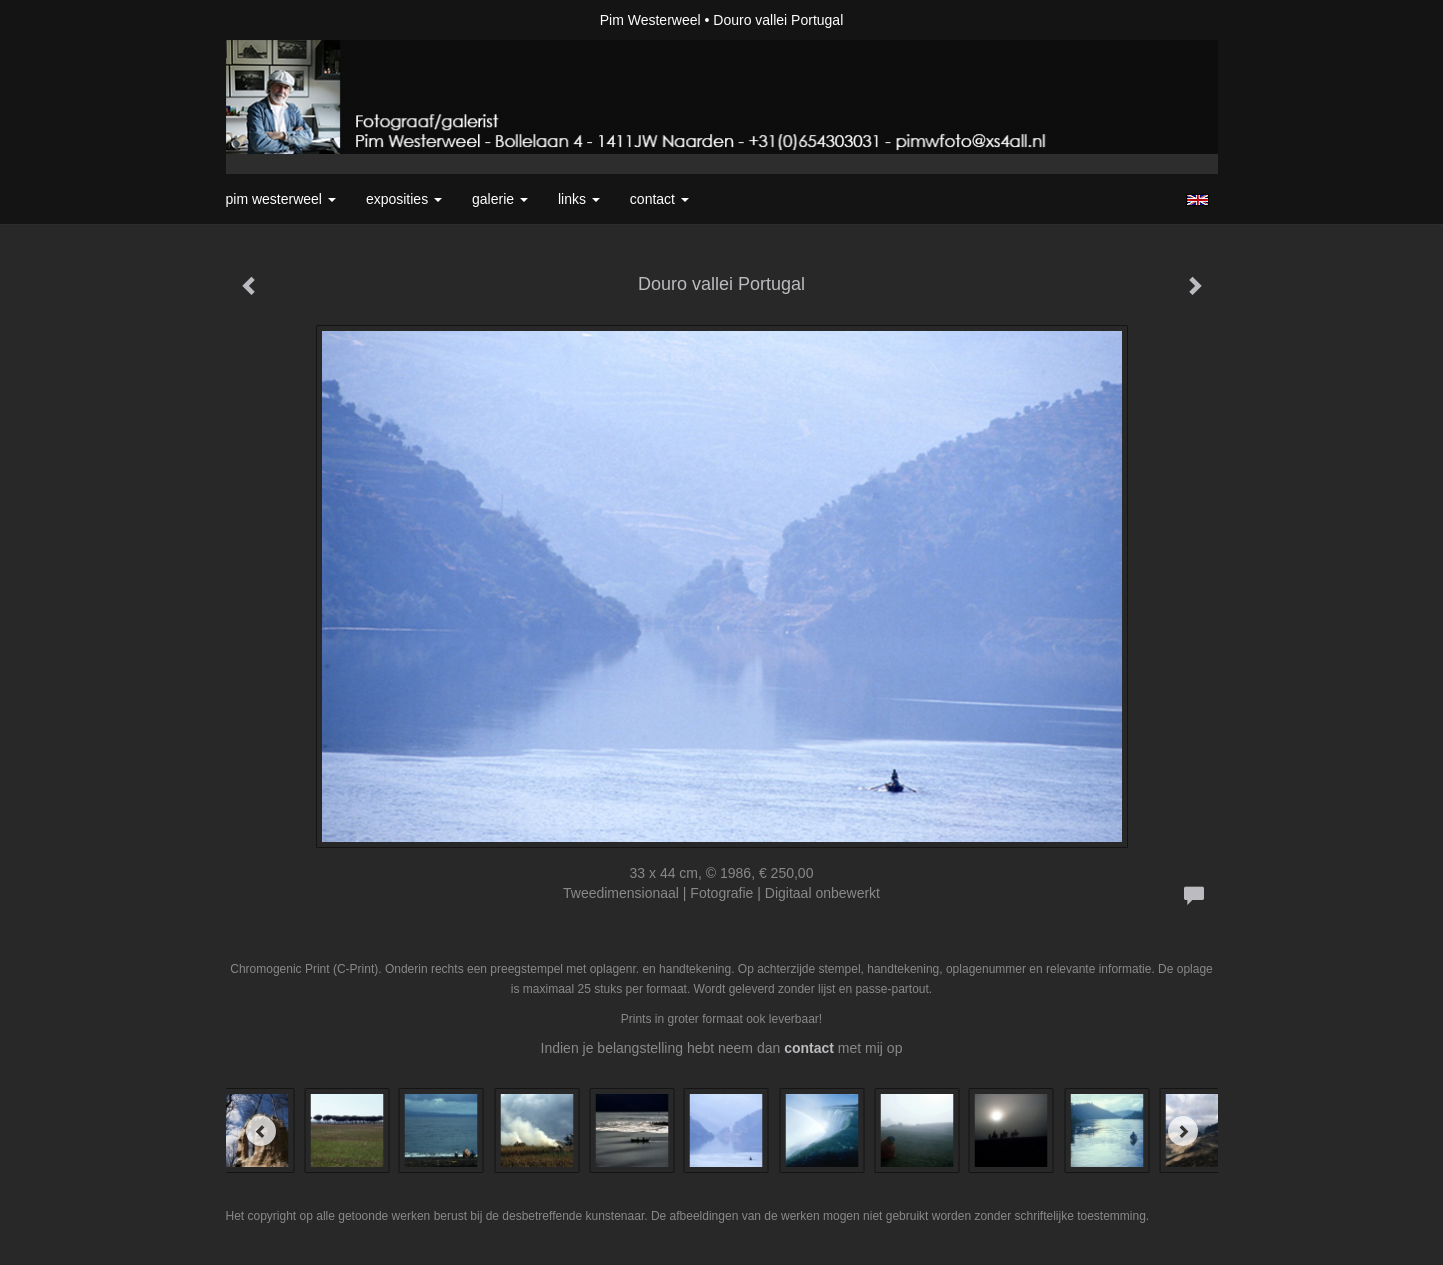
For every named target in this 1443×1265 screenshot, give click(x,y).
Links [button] (579, 199)
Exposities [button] (404, 199)
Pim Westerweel (650, 20)
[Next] (1183, 1131)
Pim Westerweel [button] (281, 199)
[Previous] (261, 1131)
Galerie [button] (500, 199)
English (1197, 200)
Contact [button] (659, 199)
